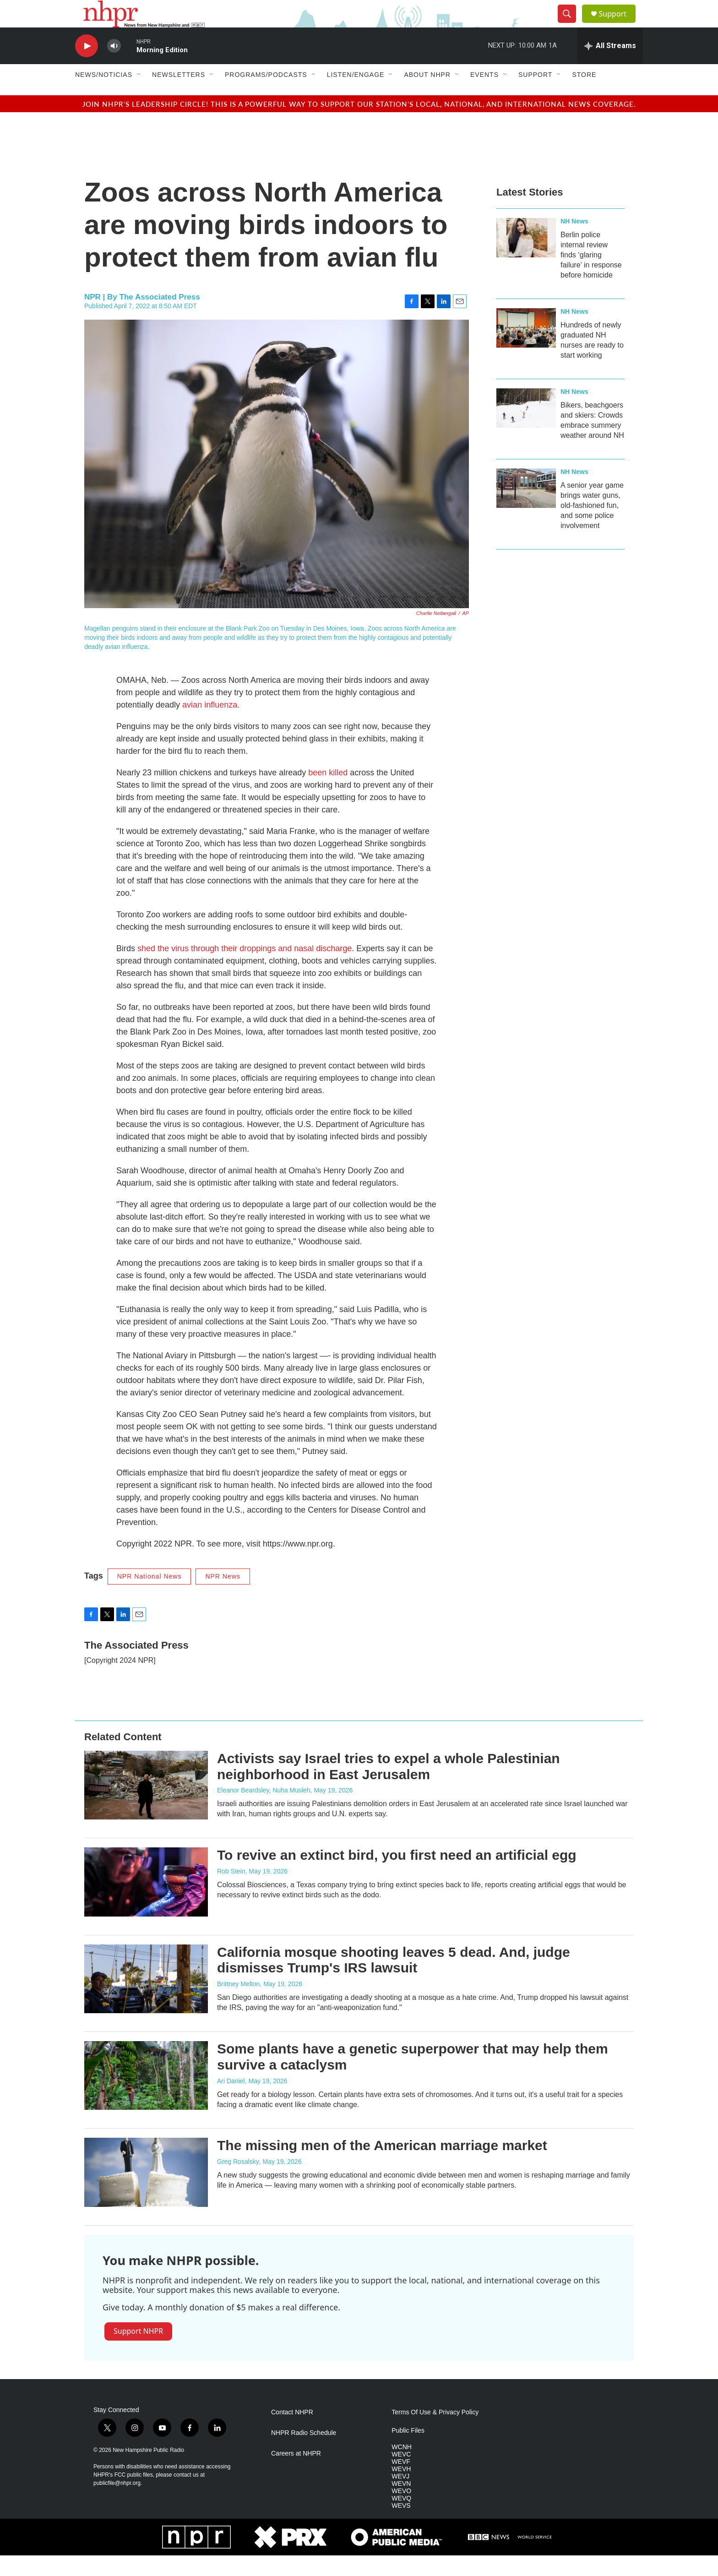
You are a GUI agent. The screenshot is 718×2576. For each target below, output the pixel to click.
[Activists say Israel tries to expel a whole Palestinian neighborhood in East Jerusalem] (146, 1805)
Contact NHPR (292, 2432)
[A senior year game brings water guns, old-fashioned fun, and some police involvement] (526, 508)
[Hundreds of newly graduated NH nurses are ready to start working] (526, 348)
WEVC (401, 2475)
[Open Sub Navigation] (139, 95)
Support (618, 24)
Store (584, 95)
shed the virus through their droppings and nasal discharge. (245, 969)
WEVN (401, 2504)
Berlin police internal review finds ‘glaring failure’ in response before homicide (591, 275)
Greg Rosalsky (238, 2182)
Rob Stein (231, 1891)
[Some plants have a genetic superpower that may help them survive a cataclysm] (146, 2096)
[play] (86, 66)
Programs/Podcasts (266, 95)
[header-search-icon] (570, 24)
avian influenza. (210, 725)
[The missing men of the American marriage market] (146, 2192)
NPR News (222, 1597)
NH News (574, 241)
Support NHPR (138, 2352)
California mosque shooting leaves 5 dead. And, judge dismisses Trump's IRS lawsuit (393, 1980)
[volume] (114, 66)
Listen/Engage (356, 95)
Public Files (408, 2451)
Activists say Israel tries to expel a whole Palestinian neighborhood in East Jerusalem (388, 1787)
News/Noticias (103, 95)
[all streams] (610, 66)
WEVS (401, 2526)
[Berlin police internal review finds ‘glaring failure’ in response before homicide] (526, 258)
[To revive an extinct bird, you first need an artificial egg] (146, 1902)
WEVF (401, 2482)
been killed (328, 793)
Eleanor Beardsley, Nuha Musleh (263, 1810)
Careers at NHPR (296, 2474)
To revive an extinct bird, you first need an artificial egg (397, 1875)
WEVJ (400, 2497)
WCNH (402, 2467)
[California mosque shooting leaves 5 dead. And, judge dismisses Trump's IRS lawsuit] (146, 1999)
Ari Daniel (231, 2101)
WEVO (401, 2511)
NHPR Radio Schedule (303, 2453)
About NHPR (427, 95)
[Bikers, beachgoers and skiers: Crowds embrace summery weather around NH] (526, 428)
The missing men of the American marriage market (382, 2165)
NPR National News (149, 1597)
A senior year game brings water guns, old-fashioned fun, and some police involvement (592, 526)
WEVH (401, 2489)
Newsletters (178, 95)
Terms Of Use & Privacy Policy (435, 2432)
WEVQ (401, 2519)
